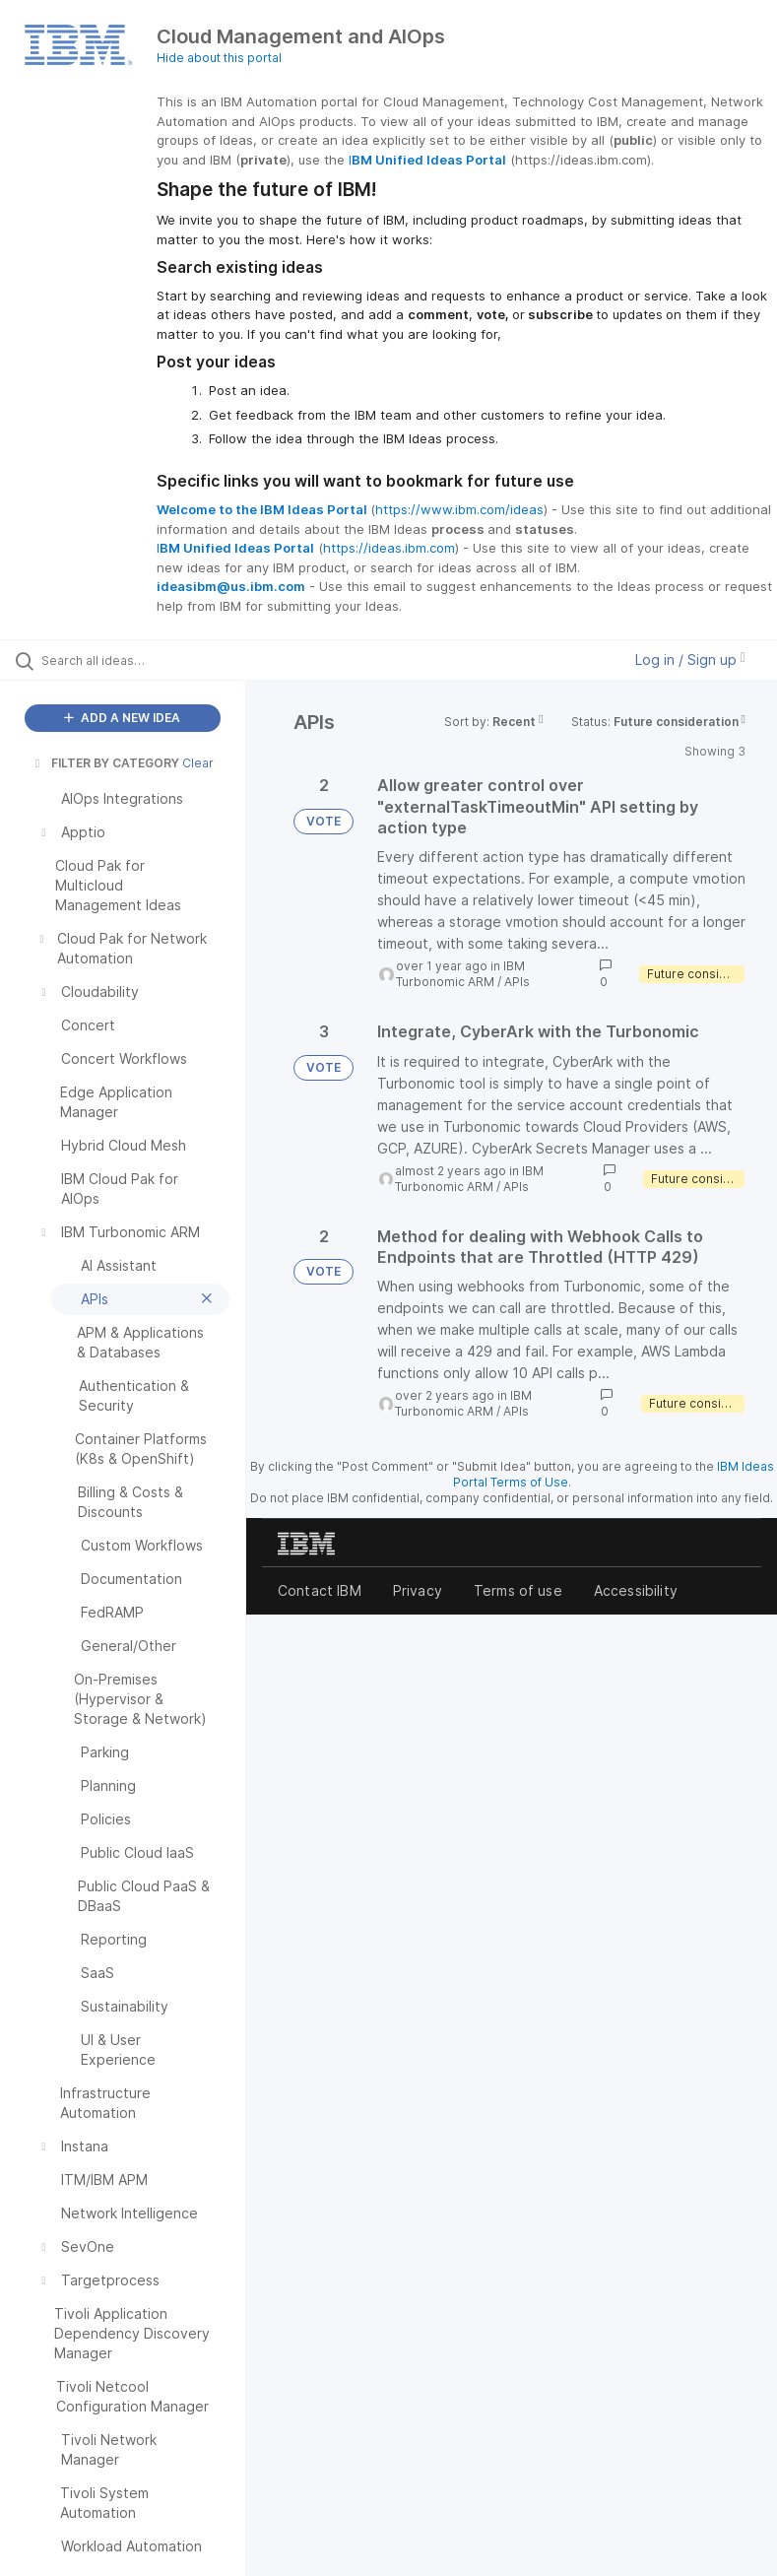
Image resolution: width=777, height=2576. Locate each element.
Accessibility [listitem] (636, 1590)
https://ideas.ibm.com (389, 548)
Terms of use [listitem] (518, 1590)
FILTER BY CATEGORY (105, 763)
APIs (517, 981)
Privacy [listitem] (417, 1590)
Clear (198, 763)
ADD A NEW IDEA (122, 717)
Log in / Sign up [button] (690, 659)
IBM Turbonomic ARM (460, 973)
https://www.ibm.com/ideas (459, 509)
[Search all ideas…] (132, 660)
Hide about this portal (219, 57)
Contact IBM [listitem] (319, 1590)
